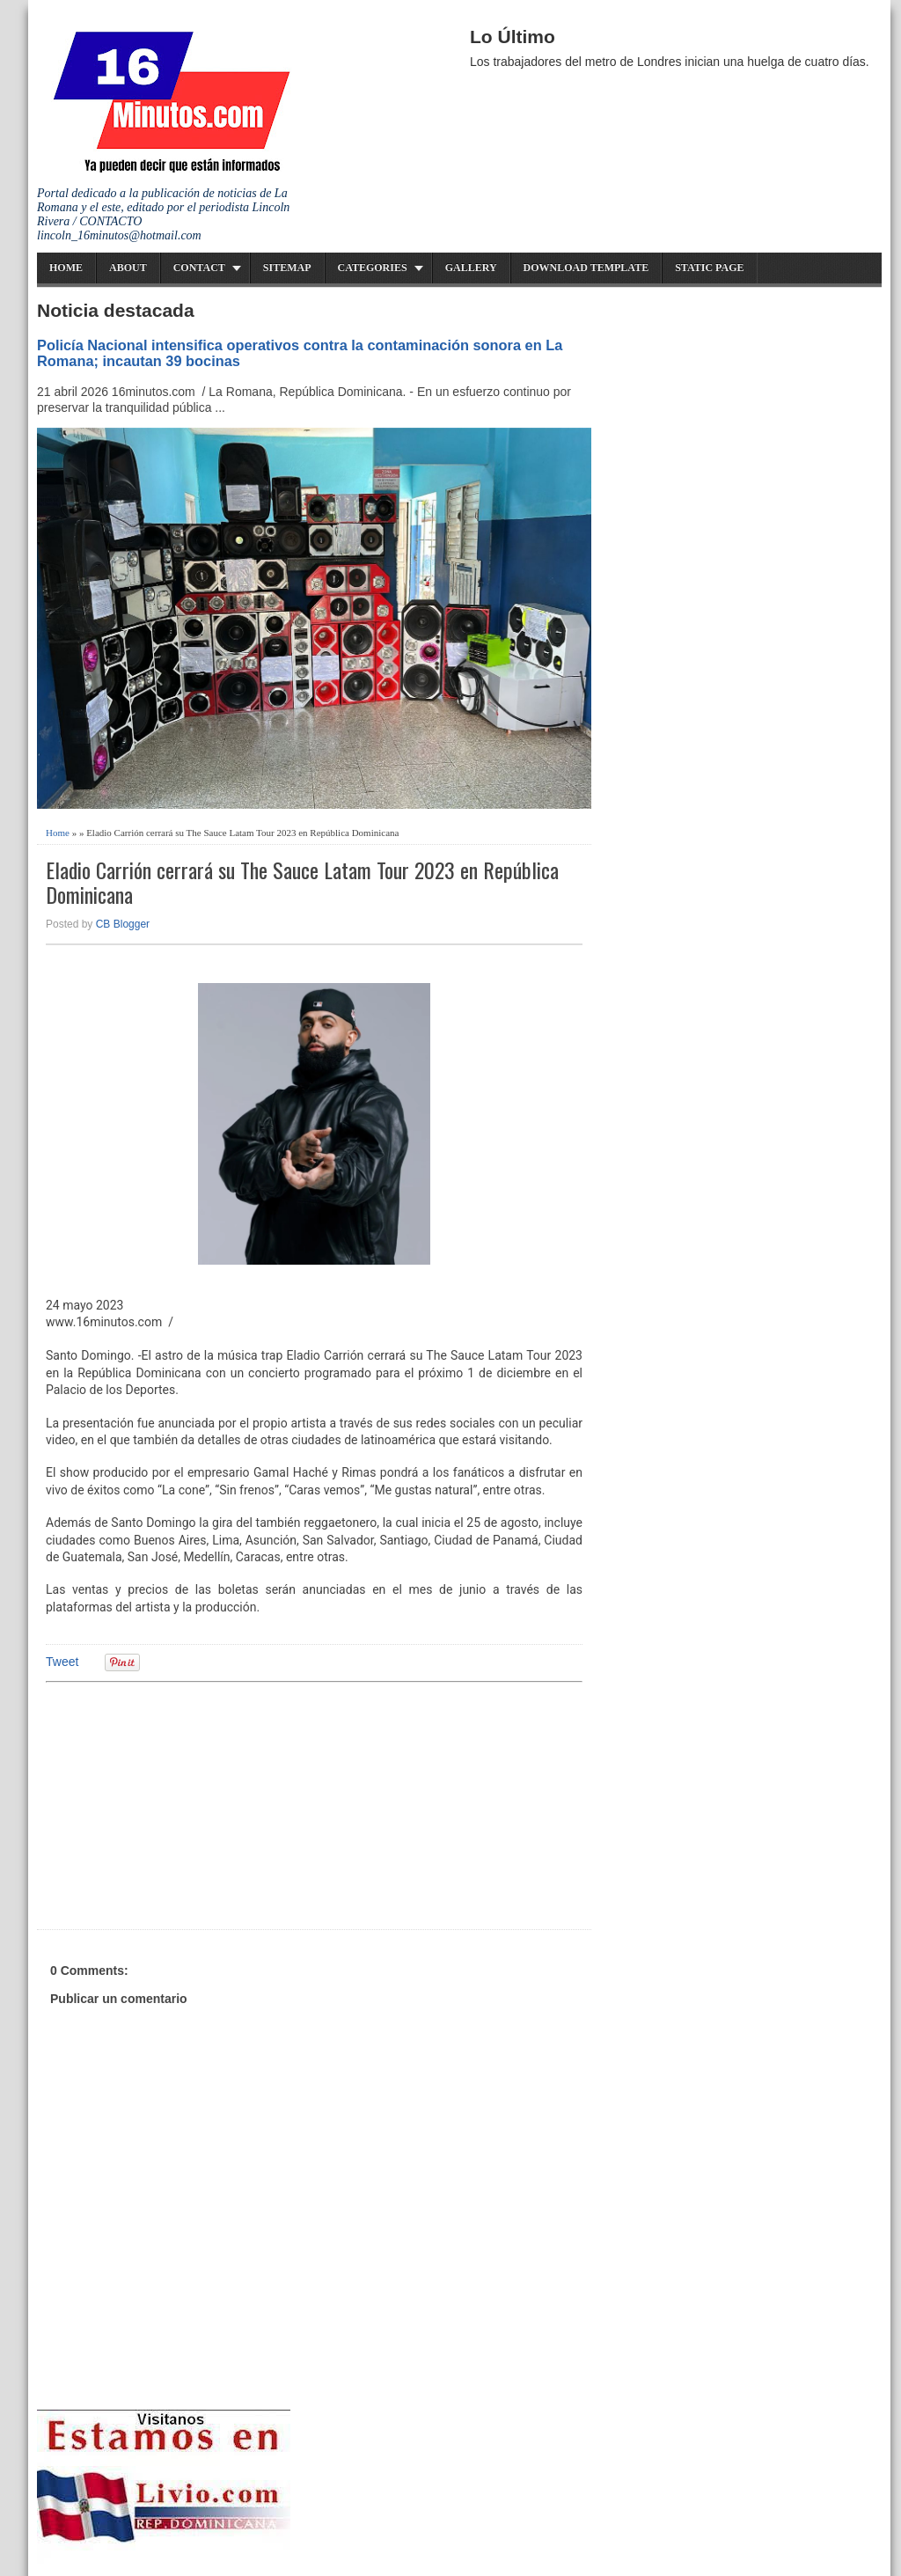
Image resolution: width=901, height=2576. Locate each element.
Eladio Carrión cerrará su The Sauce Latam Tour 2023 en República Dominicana (302, 882)
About (128, 267)
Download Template (586, 267)
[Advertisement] (182, 1803)
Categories (372, 267)
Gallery (471, 267)
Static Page (709, 267)
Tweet (62, 1662)
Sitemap (287, 267)
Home (66, 267)
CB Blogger (123, 924)
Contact (199, 267)
